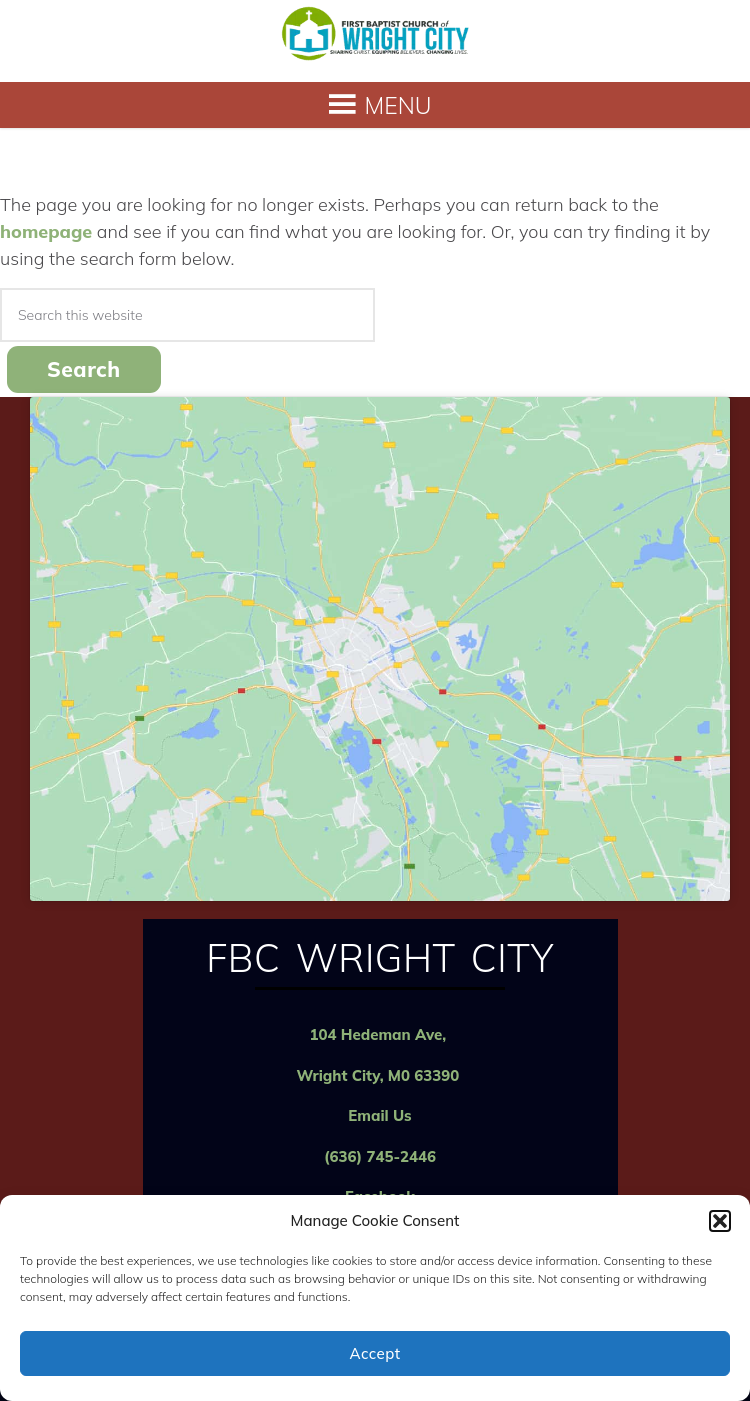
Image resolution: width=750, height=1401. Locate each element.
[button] (720, 1221)
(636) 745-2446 (380, 1156)
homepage (46, 231)
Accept (374, 1353)
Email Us (379, 1115)
